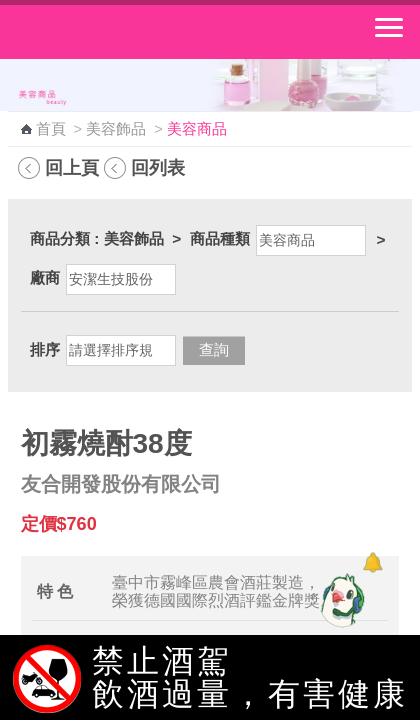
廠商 (45, 277)
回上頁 (72, 167)
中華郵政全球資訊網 (125, 32)
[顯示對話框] (372, 562)
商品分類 (60, 238)
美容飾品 (116, 129)
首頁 (51, 129)
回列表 (158, 167)
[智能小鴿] (340, 600)
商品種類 (220, 238)
